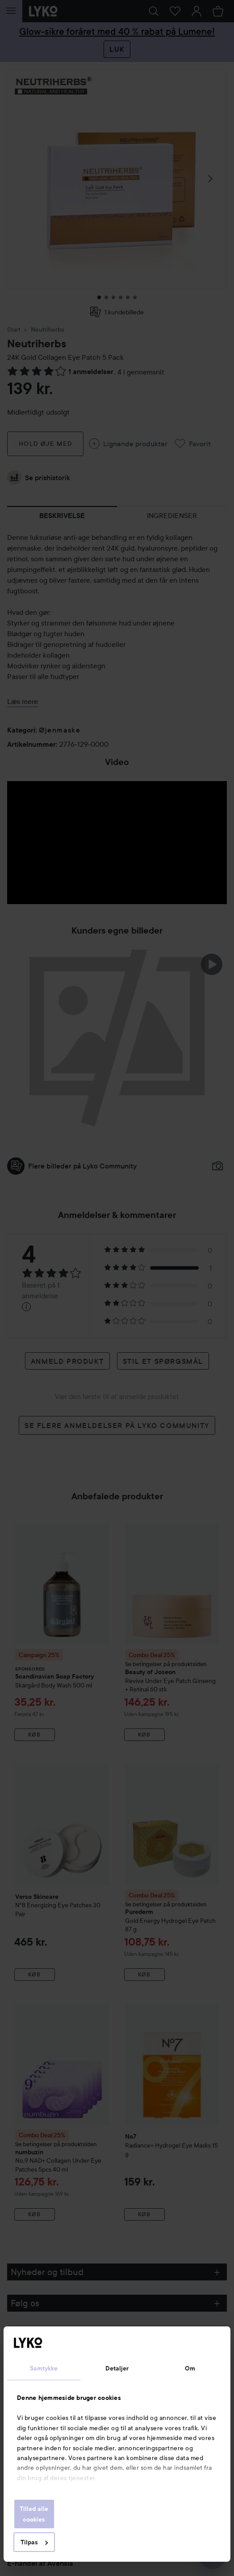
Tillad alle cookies (34, 2514)
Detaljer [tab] (117, 2368)
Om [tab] (190, 2368)
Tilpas (34, 2542)
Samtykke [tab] (44, 2368)
